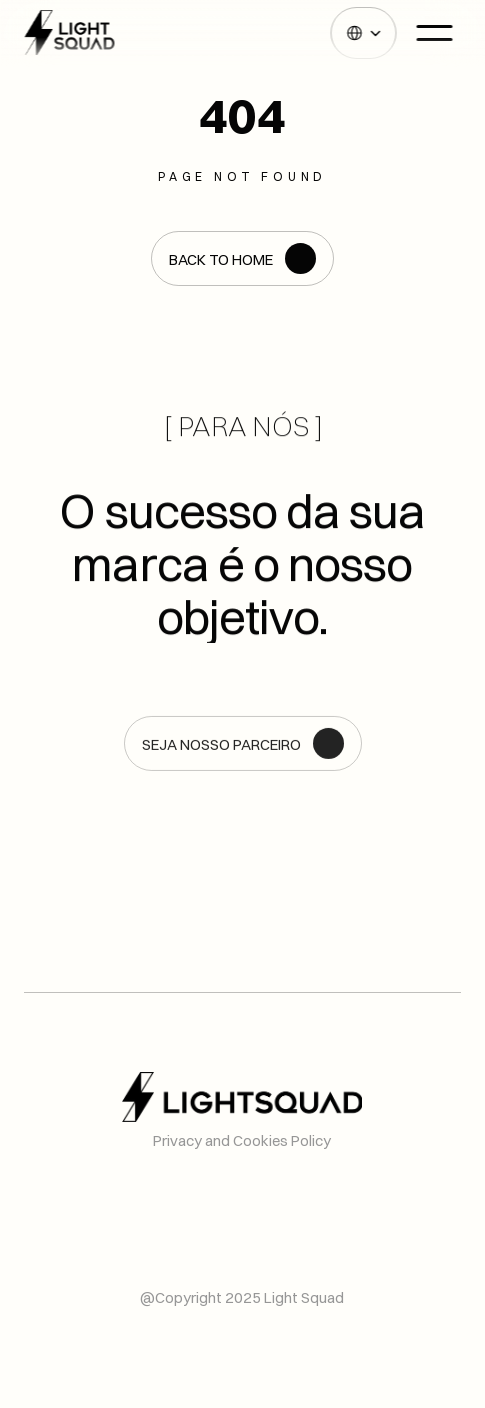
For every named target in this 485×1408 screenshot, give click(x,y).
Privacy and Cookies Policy (242, 1140)
